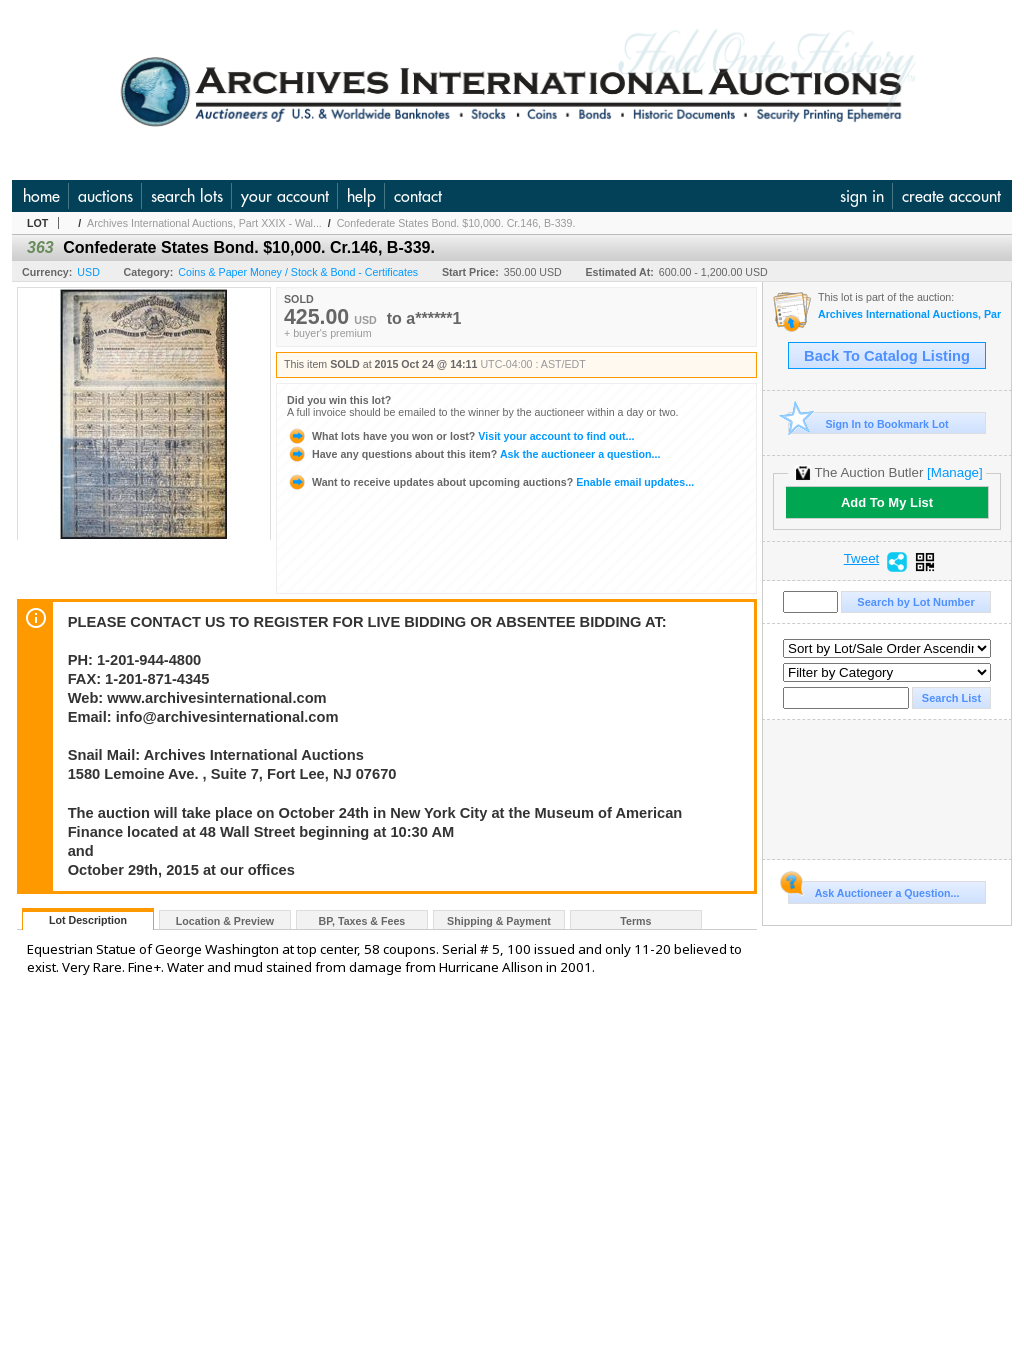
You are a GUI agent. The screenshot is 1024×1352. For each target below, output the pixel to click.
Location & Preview (225, 921)
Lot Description (88, 920)
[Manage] (954, 472)
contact (418, 196)
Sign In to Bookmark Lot (868, 423)
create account (951, 196)
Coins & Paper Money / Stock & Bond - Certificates (298, 272)
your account (285, 196)
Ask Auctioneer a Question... (873, 890)
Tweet (862, 559)
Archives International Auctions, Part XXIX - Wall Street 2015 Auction (909, 314)
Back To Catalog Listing (887, 356)
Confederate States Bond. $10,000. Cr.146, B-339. (456, 223)
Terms (635, 921)
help (361, 196)
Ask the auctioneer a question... (473, 454)
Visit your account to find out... (460, 436)
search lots (187, 196)
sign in (862, 196)
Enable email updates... (490, 482)
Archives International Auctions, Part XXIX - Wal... (204, 223)
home (41, 196)
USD (88, 272)
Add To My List (887, 502)
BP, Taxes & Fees (362, 921)
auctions (105, 196)
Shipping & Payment (499, 921)
